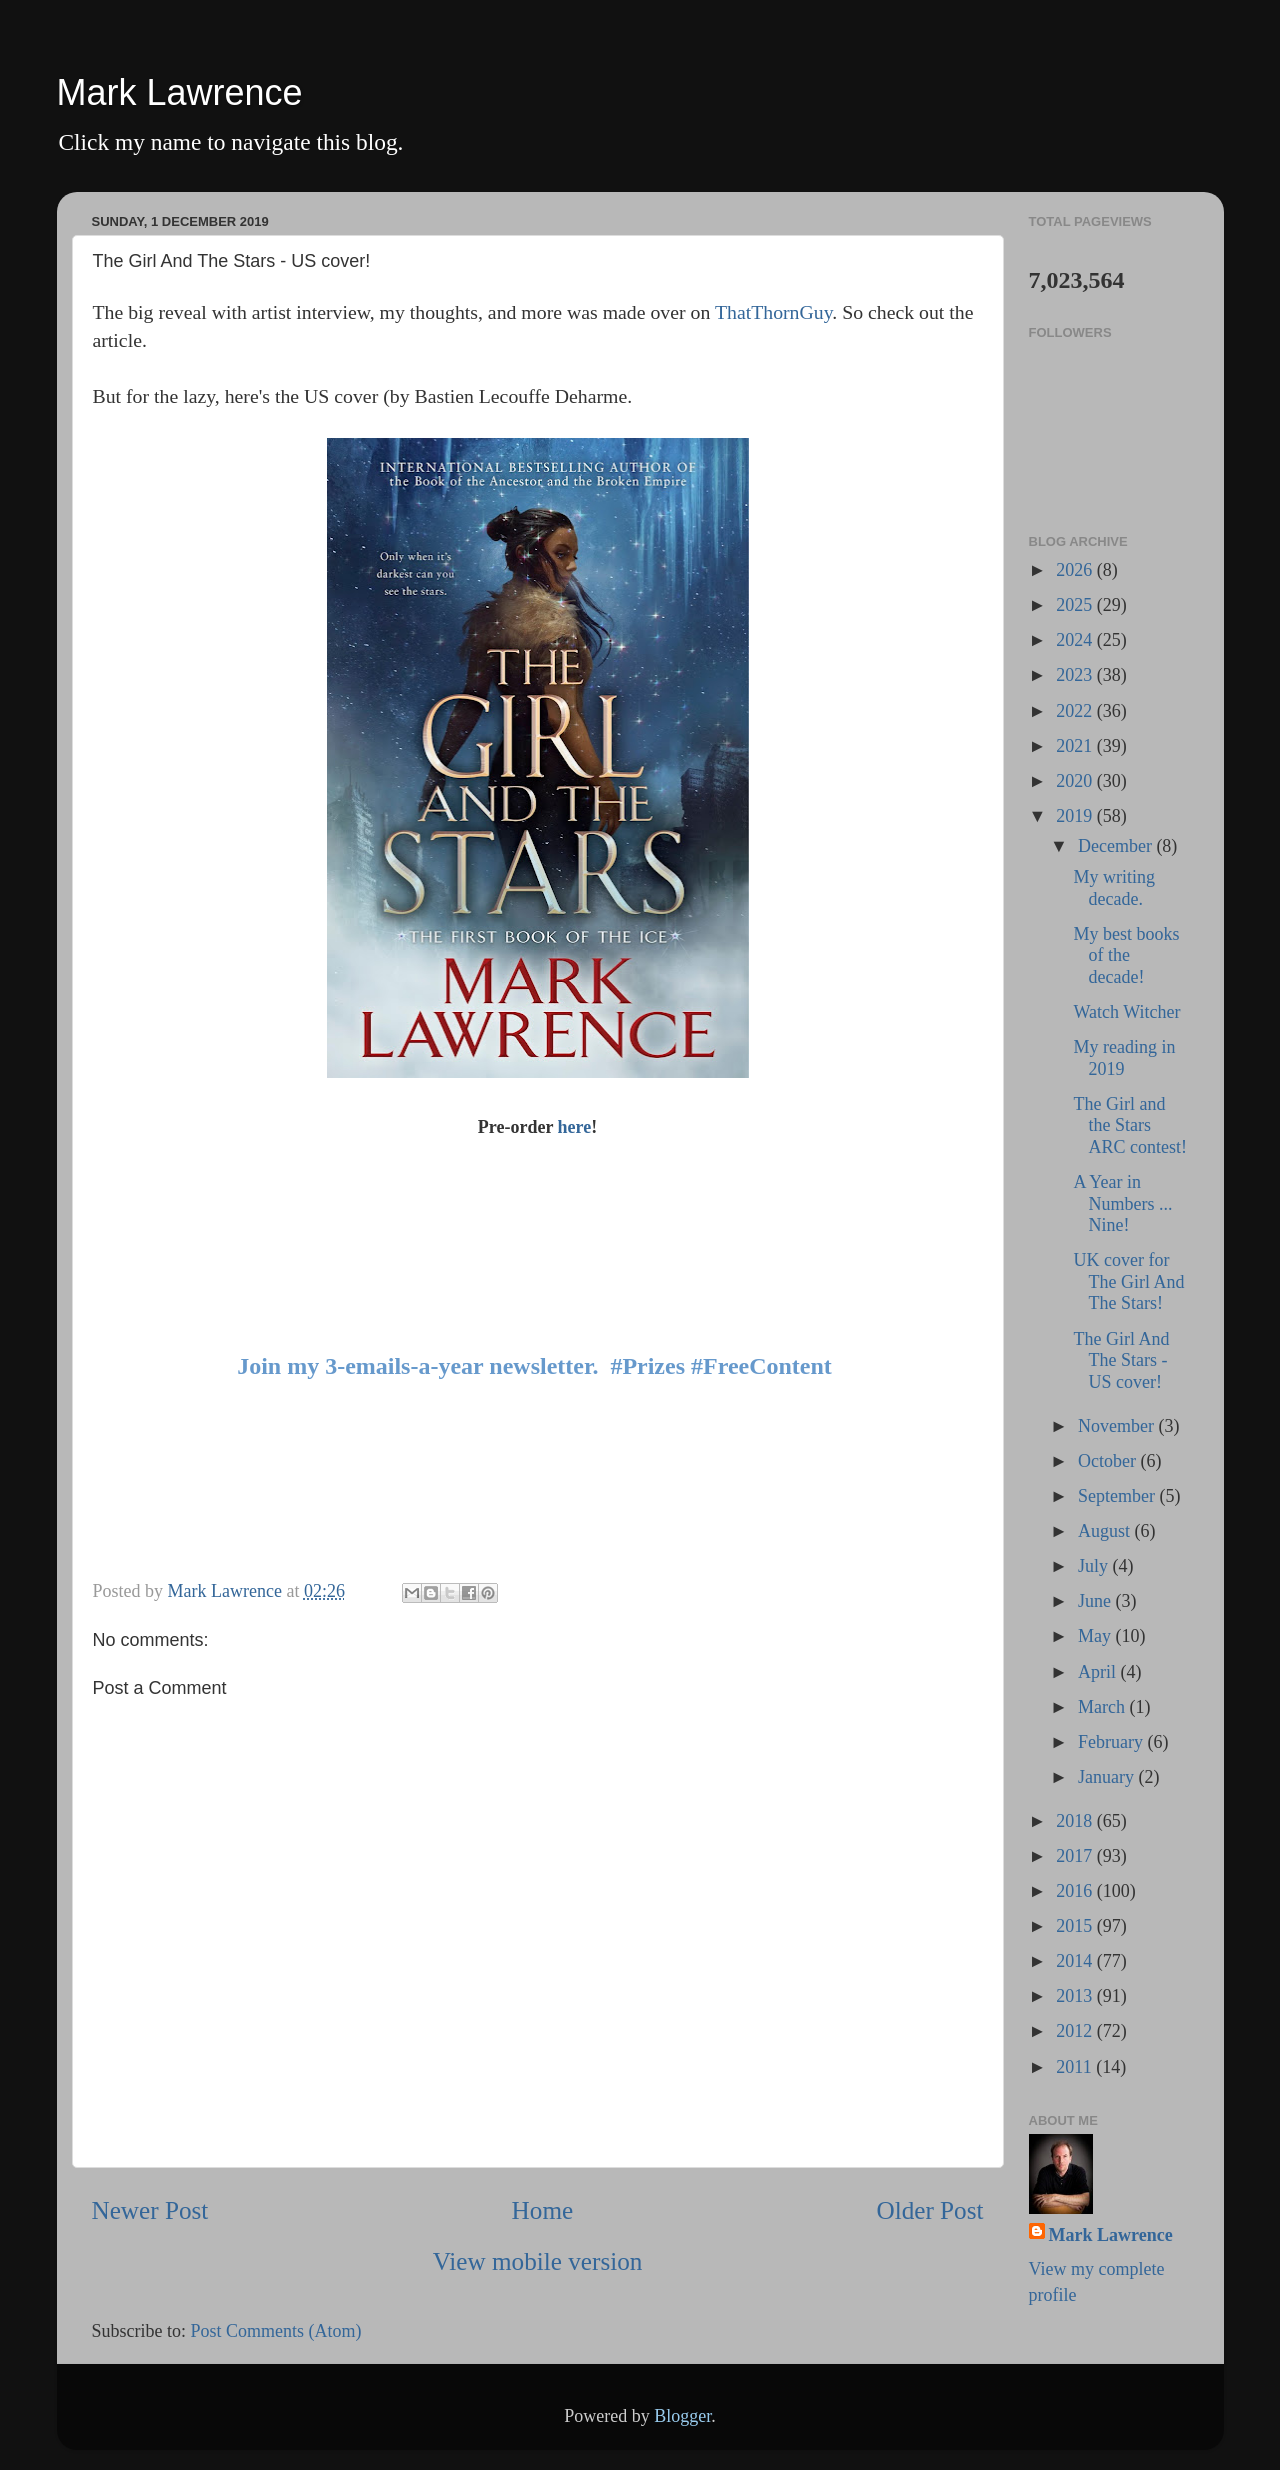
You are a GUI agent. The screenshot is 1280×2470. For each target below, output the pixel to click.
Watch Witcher (1126, 1012)
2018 (1076, 1821)
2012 (1076, 2031)
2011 (1076, 2067)
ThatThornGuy (773, 312)
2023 (1076, 675)
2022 (1076, 711)
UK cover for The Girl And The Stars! (1128, 1281)
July (1095, 1566)
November (1118, 1426)
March (1103, 1707)
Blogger (682, 2416)
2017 (1076, 1856)
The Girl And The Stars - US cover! (1121, 1360)
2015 (1076, 1926)
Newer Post (150, 2210)
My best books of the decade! (1126, 955)
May (1097, 1636)
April (1099, 1672)
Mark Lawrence (180, 92)
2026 (1076, 570)
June (1097, 1601)
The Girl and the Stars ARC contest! (1130, 1125)
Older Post (929, 2210)
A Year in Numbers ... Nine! (1122, 1203)
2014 (1076, 1961)
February (1112, 1742)
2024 (1076, 640)
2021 (1076, 746)
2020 (1076, 781)
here (575, 1127)
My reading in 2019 (1124, 1058)
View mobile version (538, 2261)
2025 (1076, 605)
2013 (1076, 1996)
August (1106, 1531)
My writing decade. (1114, 888)
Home (543, 2210)
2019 (1076, 816)
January (1108, 1777)
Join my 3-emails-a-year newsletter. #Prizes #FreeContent (534, 1366)
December (1117, 846)
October (1109, 1461)
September (1118, 1496)
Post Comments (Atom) (276, 2331)
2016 (1076, 1891)
